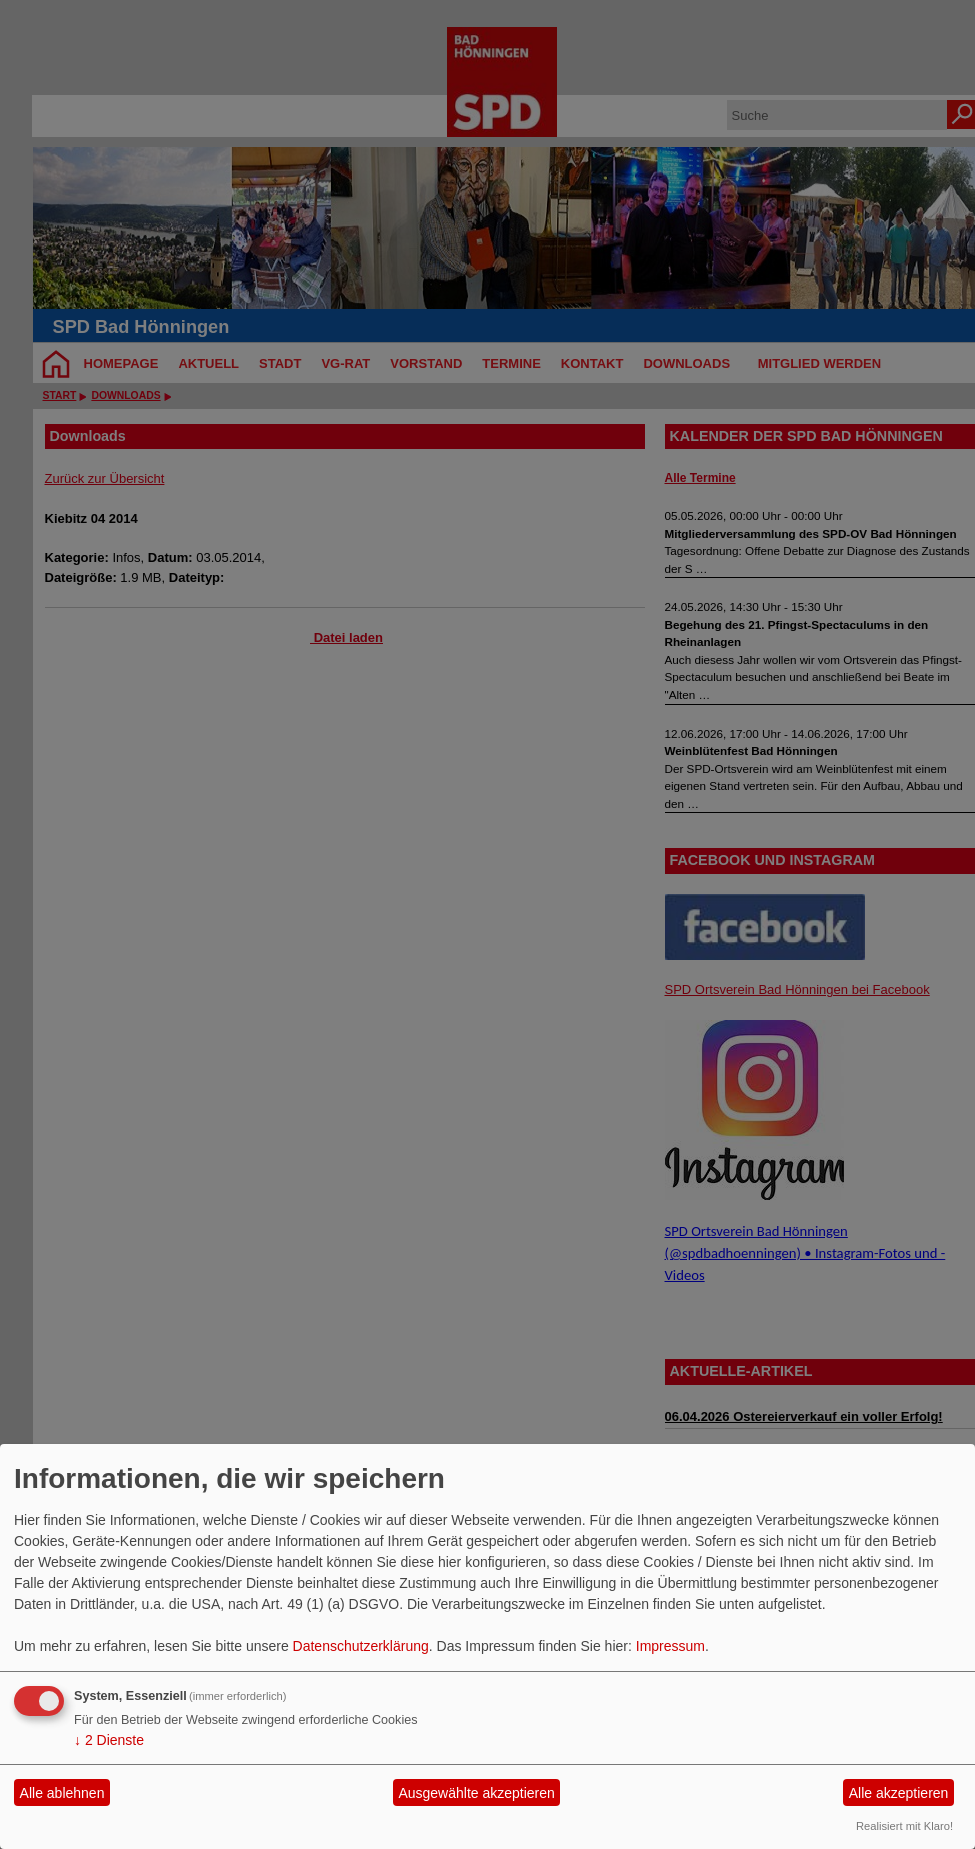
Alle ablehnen (62, 1793)
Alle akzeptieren (899, 1793)
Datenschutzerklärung (361, 1646)
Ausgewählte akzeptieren (476, 1793)
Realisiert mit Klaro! (904, 1826)
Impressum (670, 1646)
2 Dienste (109, 1740)
